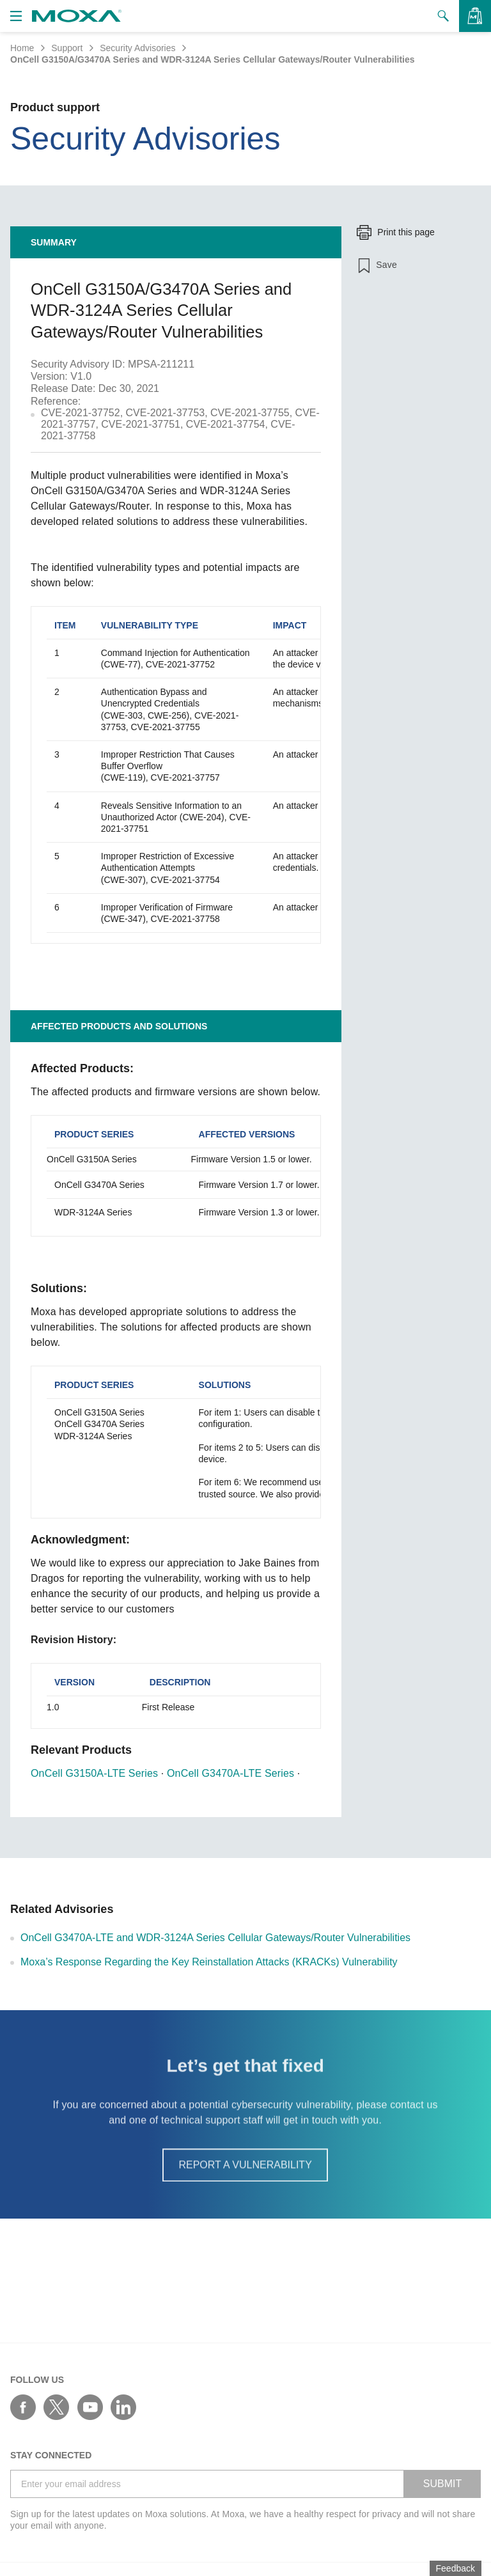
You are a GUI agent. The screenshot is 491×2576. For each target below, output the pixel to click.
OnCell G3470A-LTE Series (230, 1773)
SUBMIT (442, 2483)
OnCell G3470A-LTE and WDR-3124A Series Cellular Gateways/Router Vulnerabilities (215, 1937)
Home (22, 48)
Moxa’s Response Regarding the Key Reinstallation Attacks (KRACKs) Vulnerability (209, 1961)
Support (66, 48)
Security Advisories (137, 48)
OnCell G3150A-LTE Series (94, 1773)
